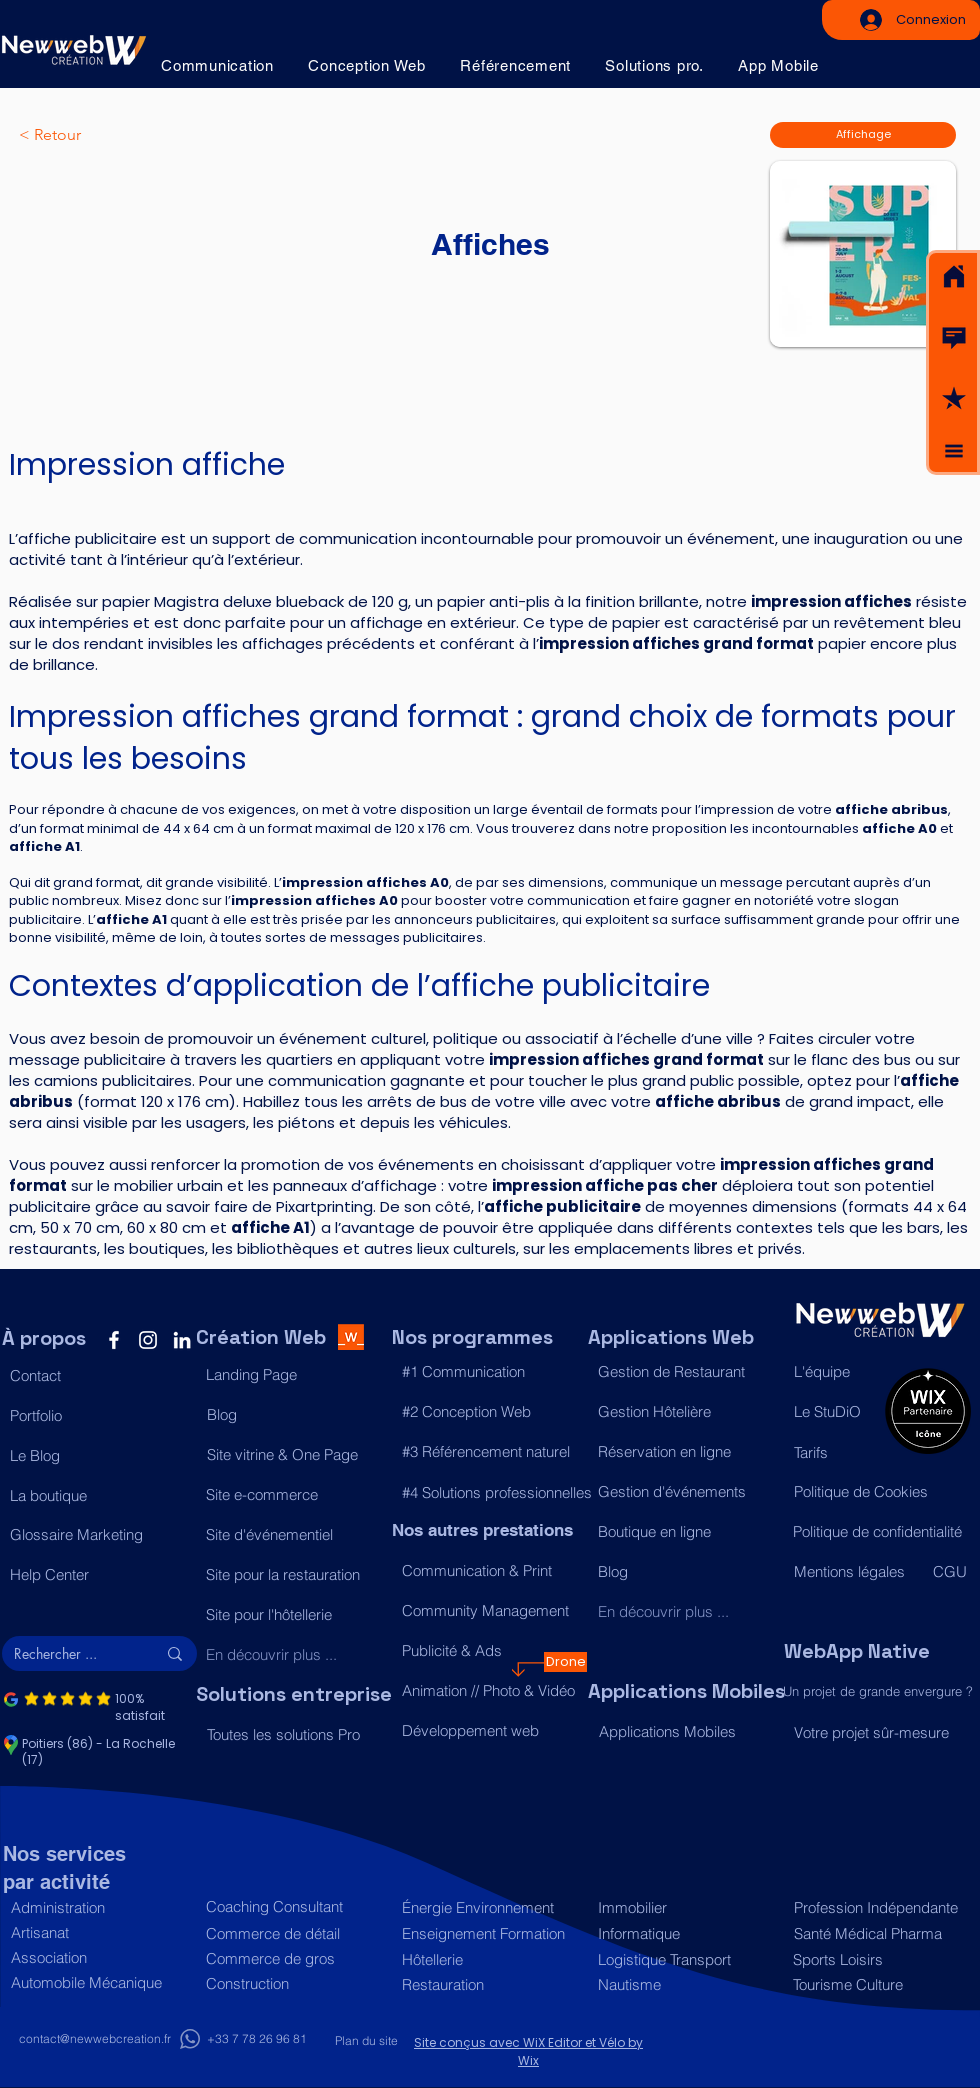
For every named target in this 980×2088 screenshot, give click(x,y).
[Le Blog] (97, 1455)
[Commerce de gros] (293, 1958)
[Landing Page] (293, 1374)
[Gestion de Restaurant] (685, 1371)
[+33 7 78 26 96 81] (256, 2039)
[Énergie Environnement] (489, 1907)
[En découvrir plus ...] (293, 1654)
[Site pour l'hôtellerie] (293, 1614)
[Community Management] (489, 1611)
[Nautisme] (685, 1984)
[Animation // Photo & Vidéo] (489, 1691)
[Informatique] (685, 1933)
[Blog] (294, 1414)
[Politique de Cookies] (881, 1491)
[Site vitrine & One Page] (294, 1454)
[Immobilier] (685, 1907)
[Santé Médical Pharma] (877, 1933)
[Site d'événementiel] (293, 1534)
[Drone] (565, 1662)
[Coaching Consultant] (293, 1906)
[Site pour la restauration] (293, 1574)
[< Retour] (85, 135)
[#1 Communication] (489, 1371)
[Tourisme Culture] (876, 1984)
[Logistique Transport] (685, 1959)
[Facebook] (114, 1340)
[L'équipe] (834, 1371)
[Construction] (293, 1983)
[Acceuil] (954, 277)
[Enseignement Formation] (489, 1933)
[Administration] (98, 1907)
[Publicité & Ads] (489, 1651)
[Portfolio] (97, 1415)
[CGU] (951, 1571)
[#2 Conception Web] (489, 1411)
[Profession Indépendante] (877, 1907)
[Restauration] (489, 1984)
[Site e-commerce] (293, 1494)
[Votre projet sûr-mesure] (881, 1732)
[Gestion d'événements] (685, 1491)
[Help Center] (97, 1574)
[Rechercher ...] (70, 1654)
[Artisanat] (98, 1932)
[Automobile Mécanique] (98, 1982)
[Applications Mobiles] (686, 1731)
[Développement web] (489, 1731)
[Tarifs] (834, 1452)
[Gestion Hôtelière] (685, 1411)
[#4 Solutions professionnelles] (497, 1492)
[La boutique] (97, 1495)
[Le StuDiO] (834, 1411)
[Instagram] (148, 1340)
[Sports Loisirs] (876, 1959)
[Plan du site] (366, 2041)
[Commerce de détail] (293, 1933)
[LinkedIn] (182, 1340)
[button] (954, 338)
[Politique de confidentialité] (880, 1531)
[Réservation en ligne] (685, 1451)
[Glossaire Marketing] (97, 1534)
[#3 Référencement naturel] (489, 1451)
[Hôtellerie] (489, 1959)
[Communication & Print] (489, 1571)
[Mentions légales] (854, 1571)
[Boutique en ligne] (685, 1531)
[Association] (98, 1957)
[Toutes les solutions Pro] (294, 1734)
